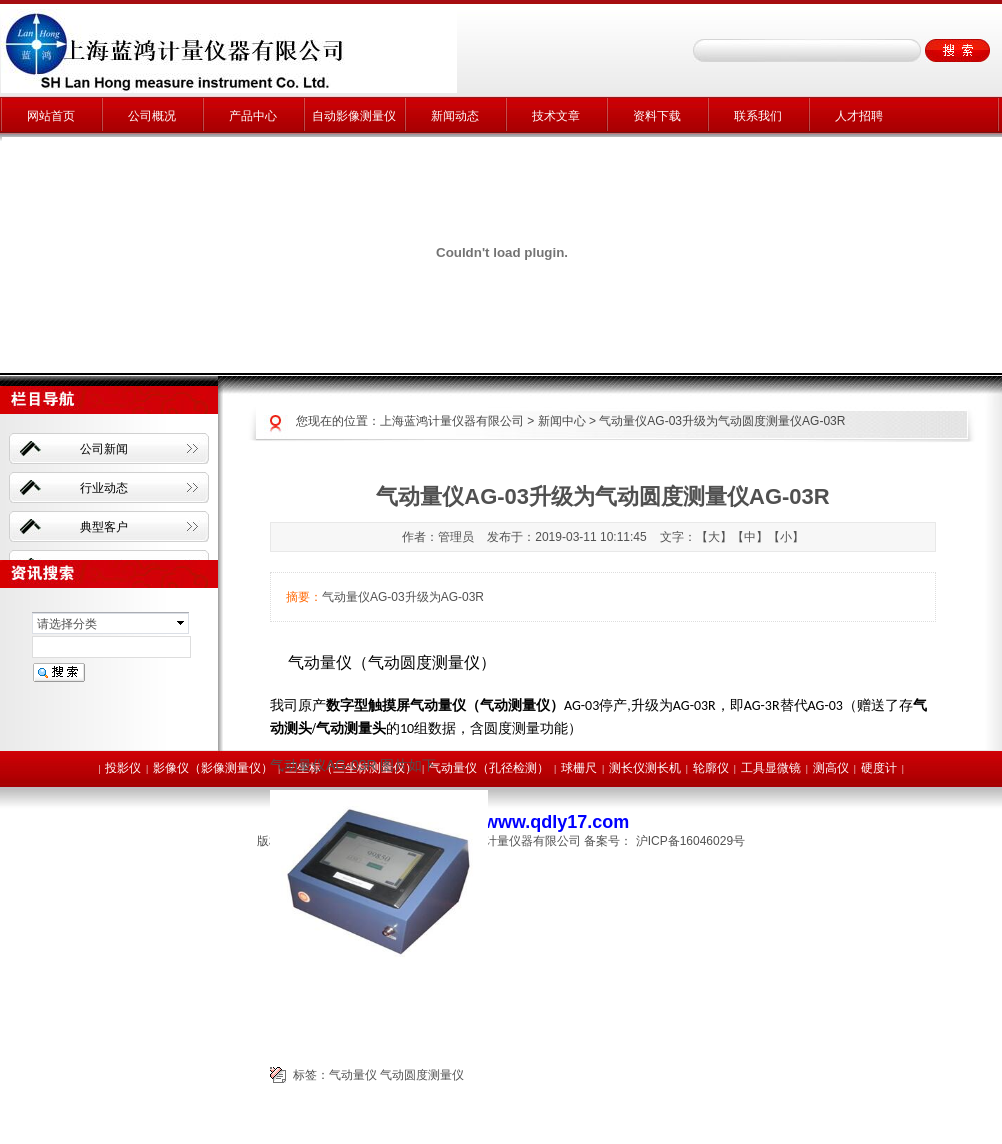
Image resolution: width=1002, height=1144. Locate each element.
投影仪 (123, 768)
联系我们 (758, 116)
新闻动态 (455, 116)
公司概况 (152, 116)
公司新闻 (104, 449)
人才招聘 (859, 116)
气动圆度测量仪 (422, 1075)
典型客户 (104, 527)
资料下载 (657, 116)
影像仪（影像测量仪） (213, 768)
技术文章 (556, 116)
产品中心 (253, 116)
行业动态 (104, 488)
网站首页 (51, 116)
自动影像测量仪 (354, 116)
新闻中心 (562, 421)
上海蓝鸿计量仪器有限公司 (452, 421)
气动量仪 (353, 1075)
